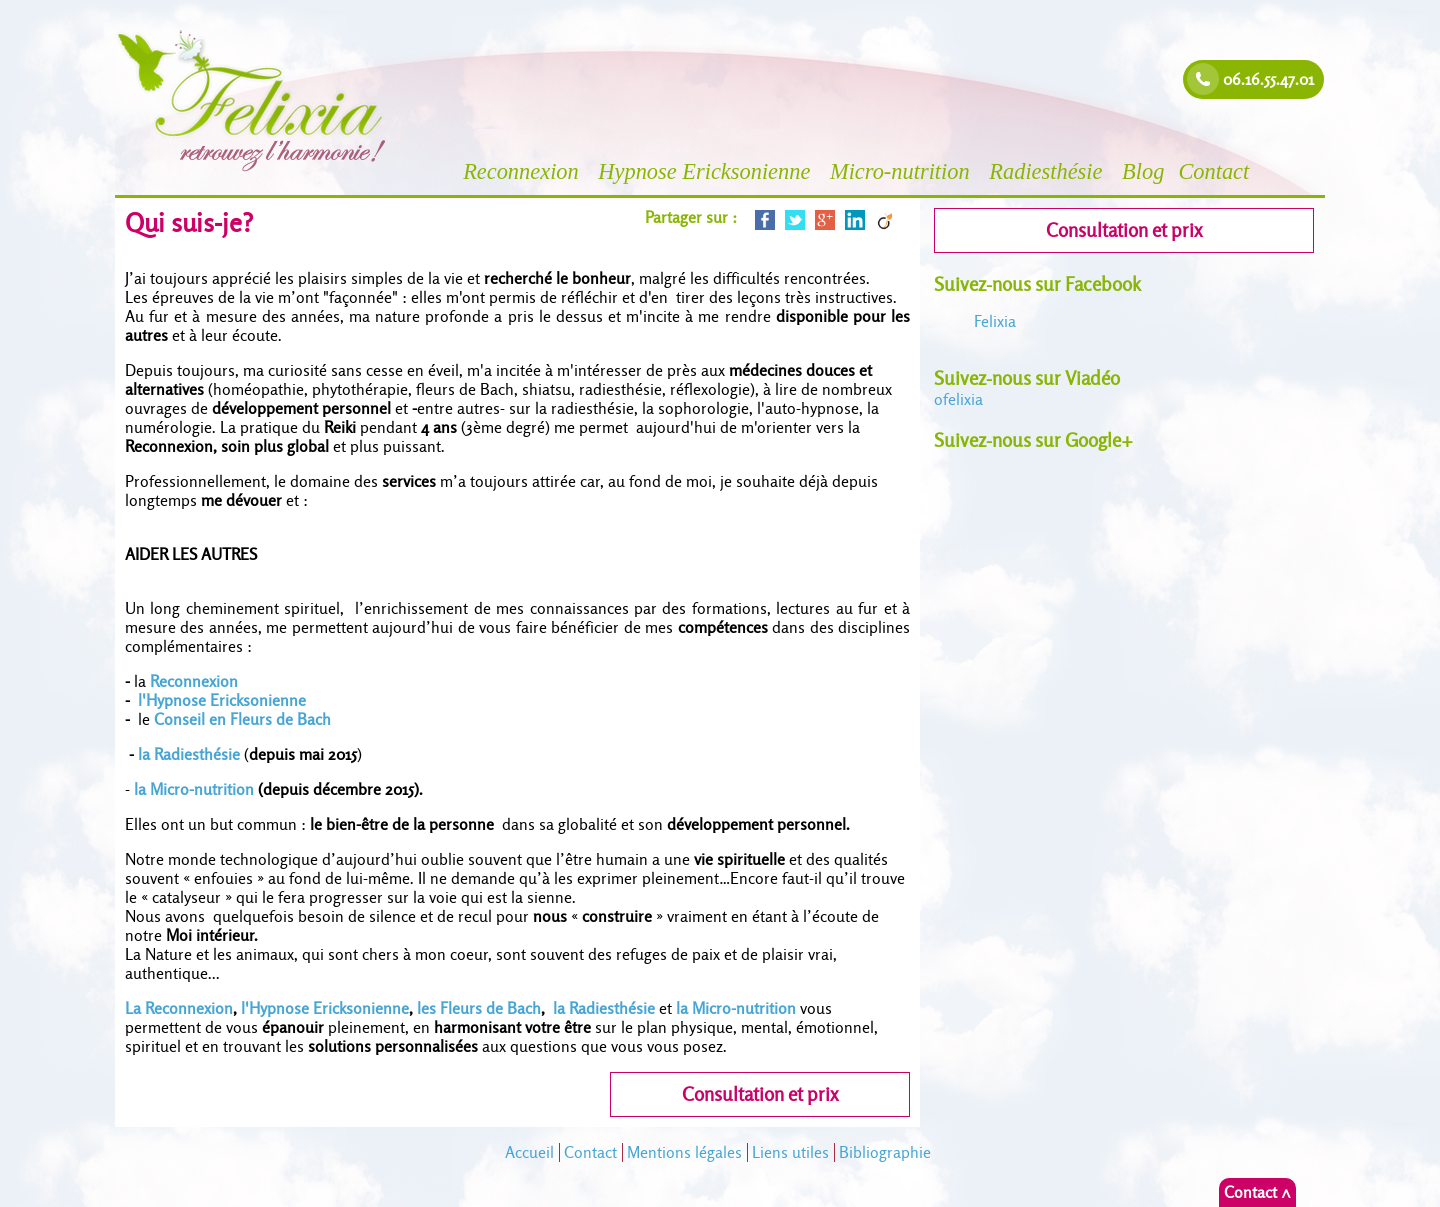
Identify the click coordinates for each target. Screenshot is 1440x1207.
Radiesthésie (1048, 171)
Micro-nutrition (902, 171)
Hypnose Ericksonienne (707, 171)
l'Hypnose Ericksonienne (224, 700)
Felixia (995, 321)
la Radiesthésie (189, 754)
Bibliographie (885, 1152)
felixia (958, 399)
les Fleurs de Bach (479, 1008)
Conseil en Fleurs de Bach (242, 719)
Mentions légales (684, 1152)
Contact (1216, 171)
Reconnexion (523, 171)
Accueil (529, 1152)
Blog (1143, 171)
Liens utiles (790, 1152)
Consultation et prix (760, 1094)
